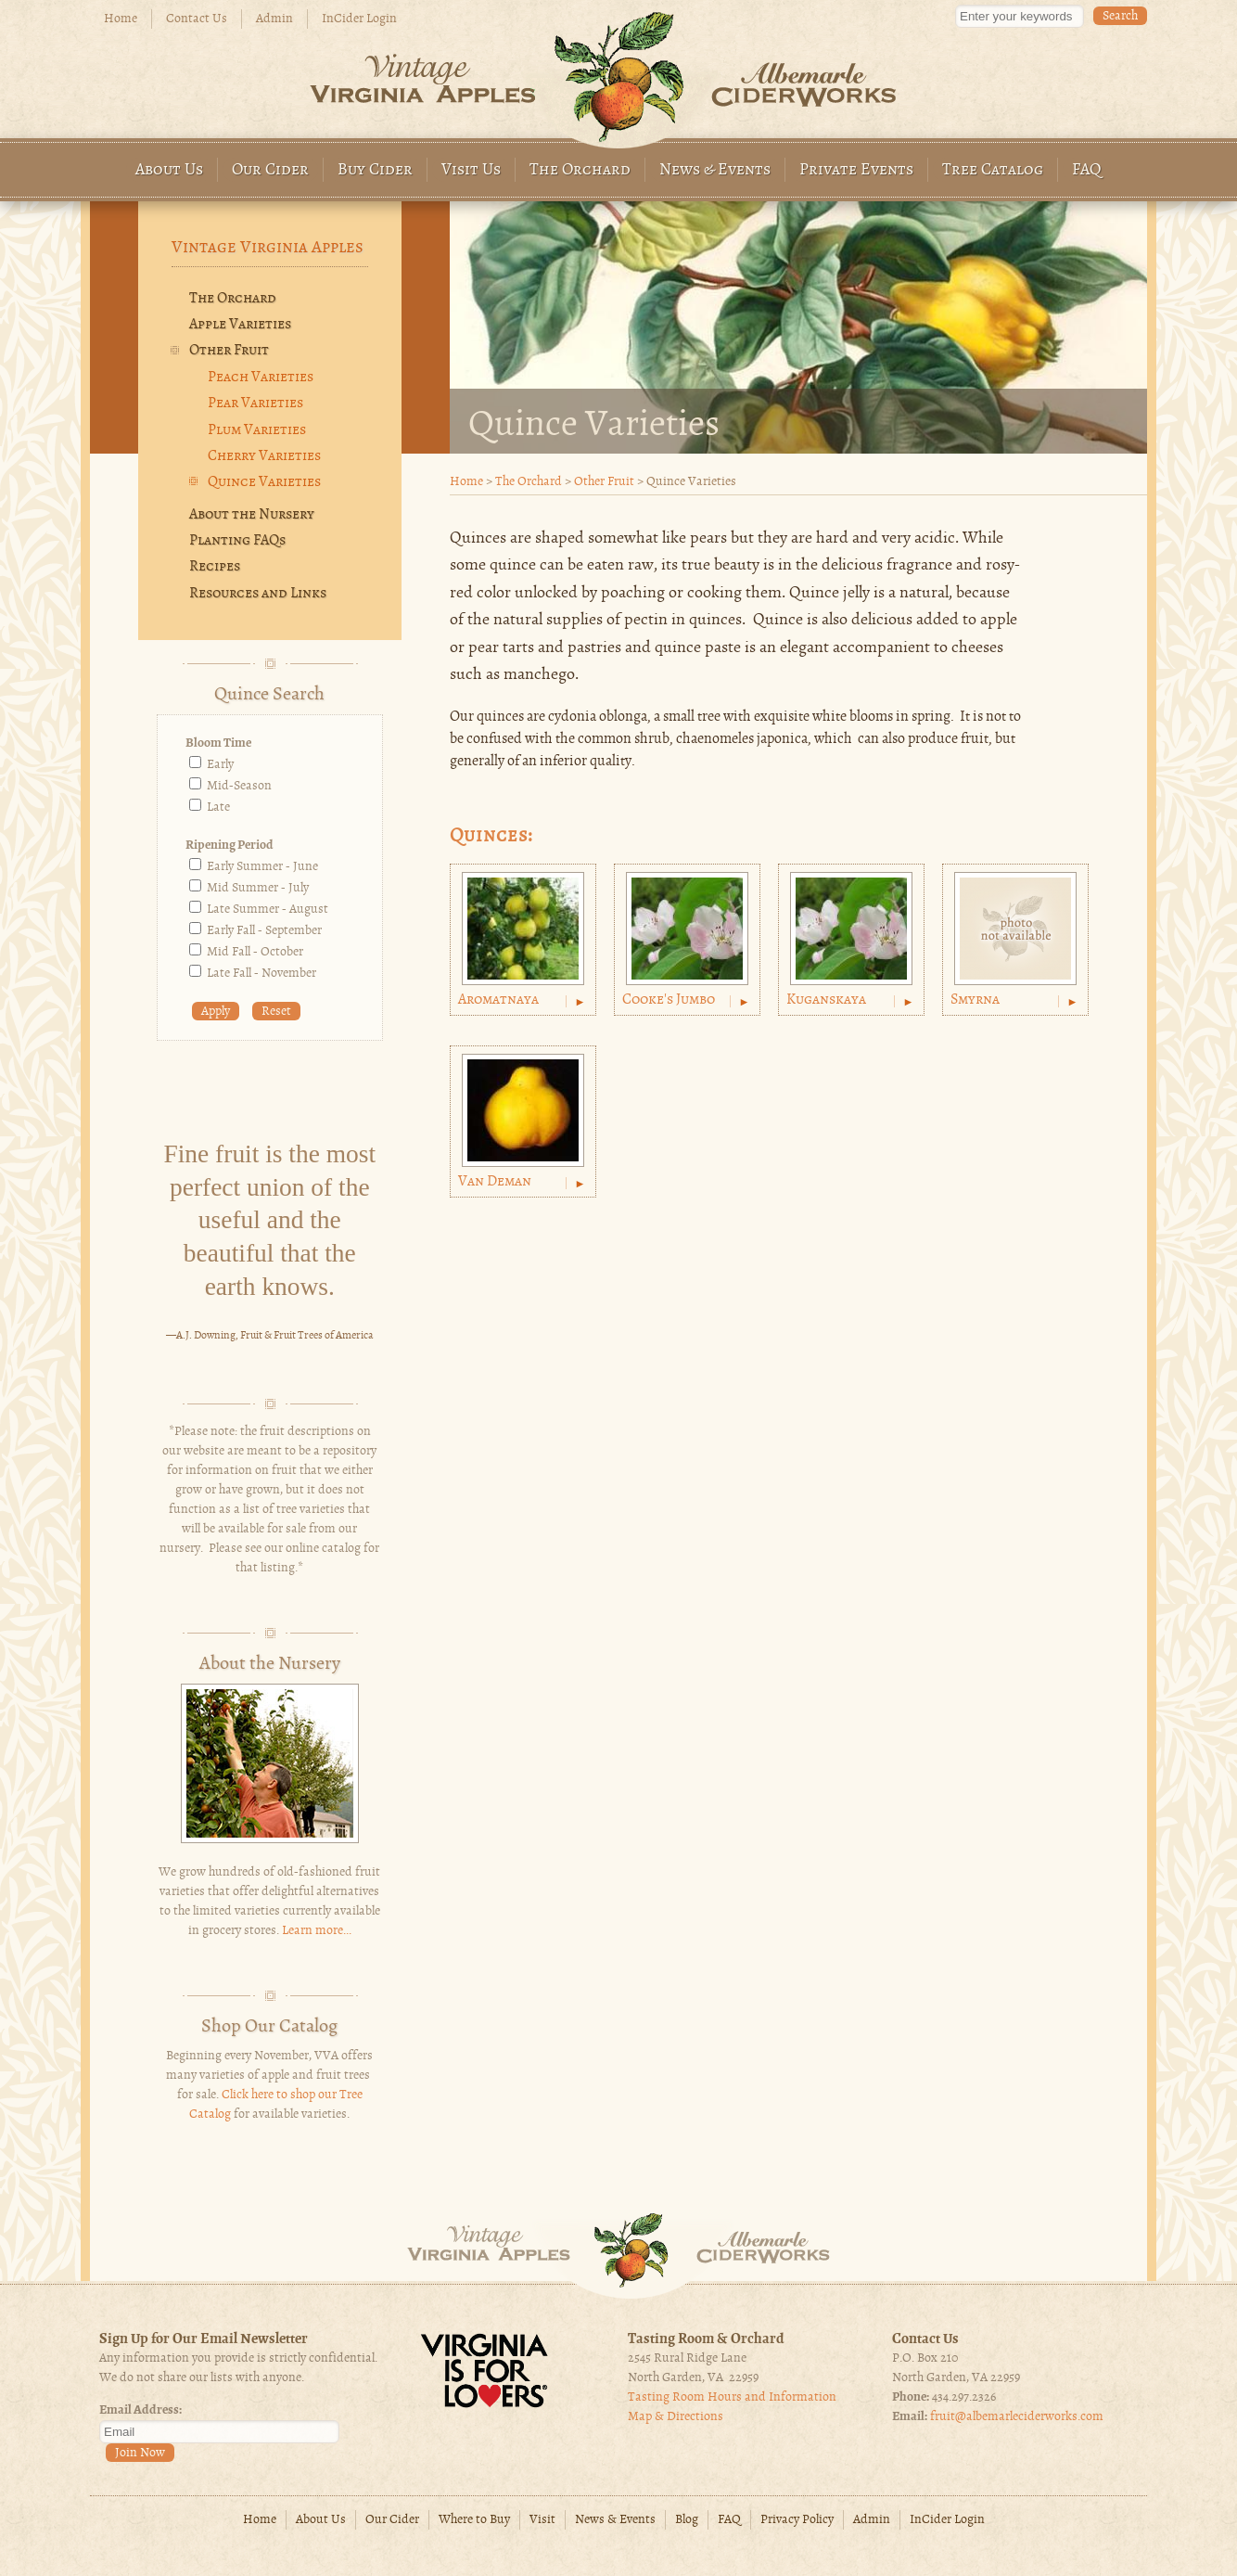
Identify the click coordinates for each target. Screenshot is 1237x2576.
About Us (169, 170)
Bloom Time (218, 743)
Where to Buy (474, 2520)
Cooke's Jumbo (668, 1000)
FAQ (1087, 170)
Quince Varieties (264, 482)
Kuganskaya (826, 1000)
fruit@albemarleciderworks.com (1016, 2417)
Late (218, 807)
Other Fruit (604, 482)
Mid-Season (239, 786)
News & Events (715, 170)
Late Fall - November (261, 973)
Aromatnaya (498, 1000)
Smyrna (975, 1000)
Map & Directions (675, 2417)
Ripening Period (229, 845)
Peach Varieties (260, 377)
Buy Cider (375, 170)
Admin (274, 19)
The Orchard (580, 170)
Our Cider (270, 170)
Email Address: (140, 2410)
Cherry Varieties (264, 456)
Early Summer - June (262, 867)
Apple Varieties (240, 324)
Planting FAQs (237, 540)
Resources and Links (257, 593)
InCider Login (359, 19)
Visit (542, 2520)
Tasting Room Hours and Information (732, 2397)
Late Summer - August (267, 909)
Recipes (214, 566)
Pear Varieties (255, 403)
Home (120, 19)
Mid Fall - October (255, 952)
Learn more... (316, 1931)
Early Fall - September (264, 931)
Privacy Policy (797, 2520)
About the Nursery (251, 514)
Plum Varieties (257, 430)
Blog (686, 2520)
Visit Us (471, 170)
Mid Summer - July (258, 888)
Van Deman (494, 1181)
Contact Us (196, 19)
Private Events (856, 170)
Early (220, 765)
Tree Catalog (992, 170)
